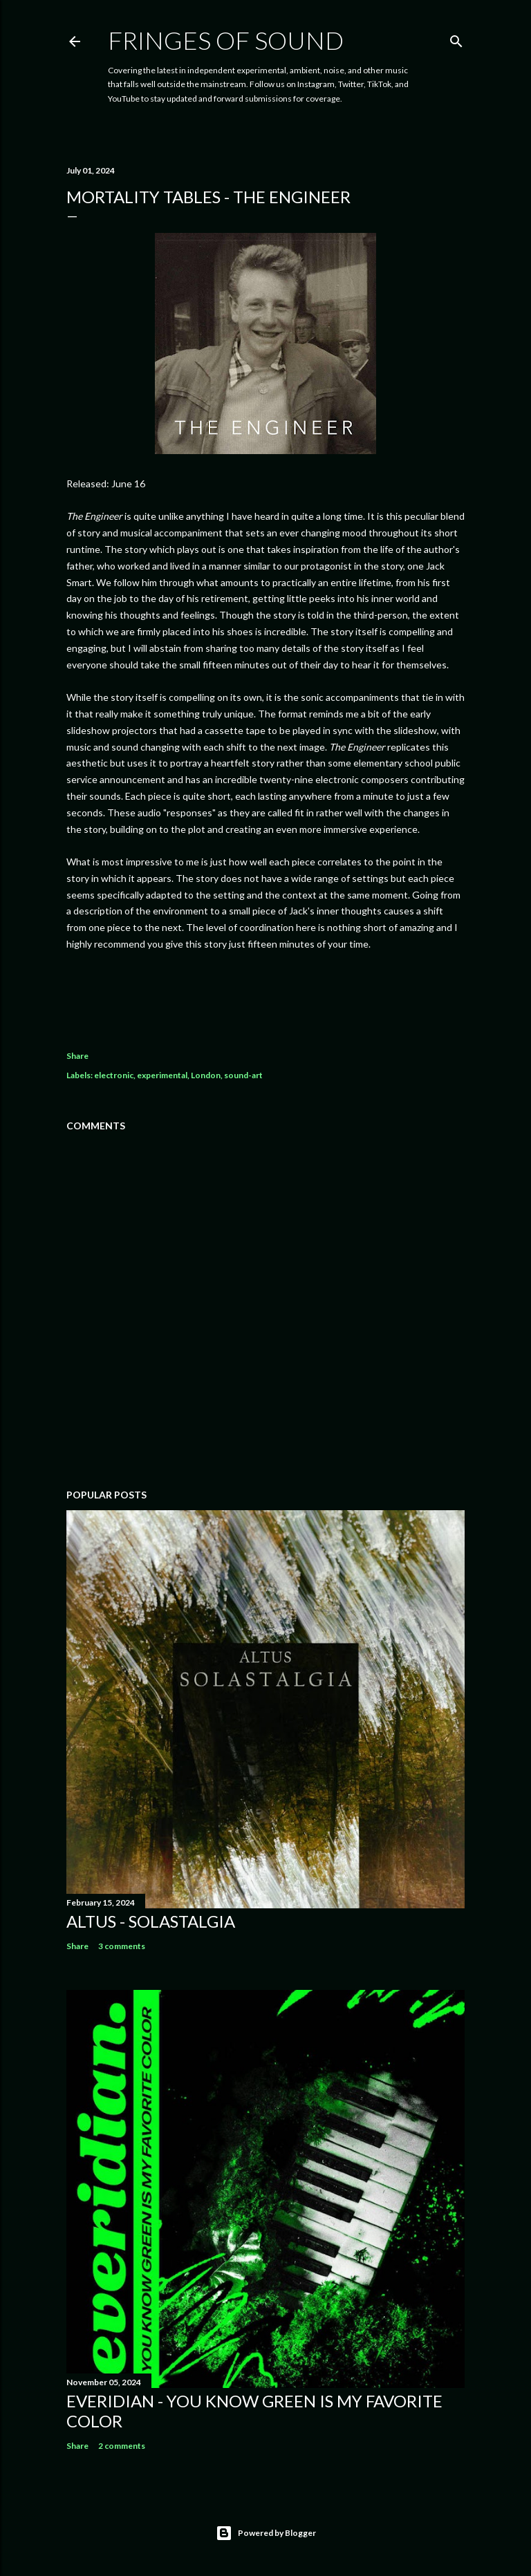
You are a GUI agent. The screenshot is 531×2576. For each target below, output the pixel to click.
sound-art (243, 1075)
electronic (113, 1075)
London (206, 1075)
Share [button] (77, 1056)
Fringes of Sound (226, 40)
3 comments (121, 1946)
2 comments (121, 2446)
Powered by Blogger (266, 2533)
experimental (162, 1075)
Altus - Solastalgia (150, 1921)
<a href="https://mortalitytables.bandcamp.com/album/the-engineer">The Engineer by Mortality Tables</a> (265, 993)
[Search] (456, 38)
